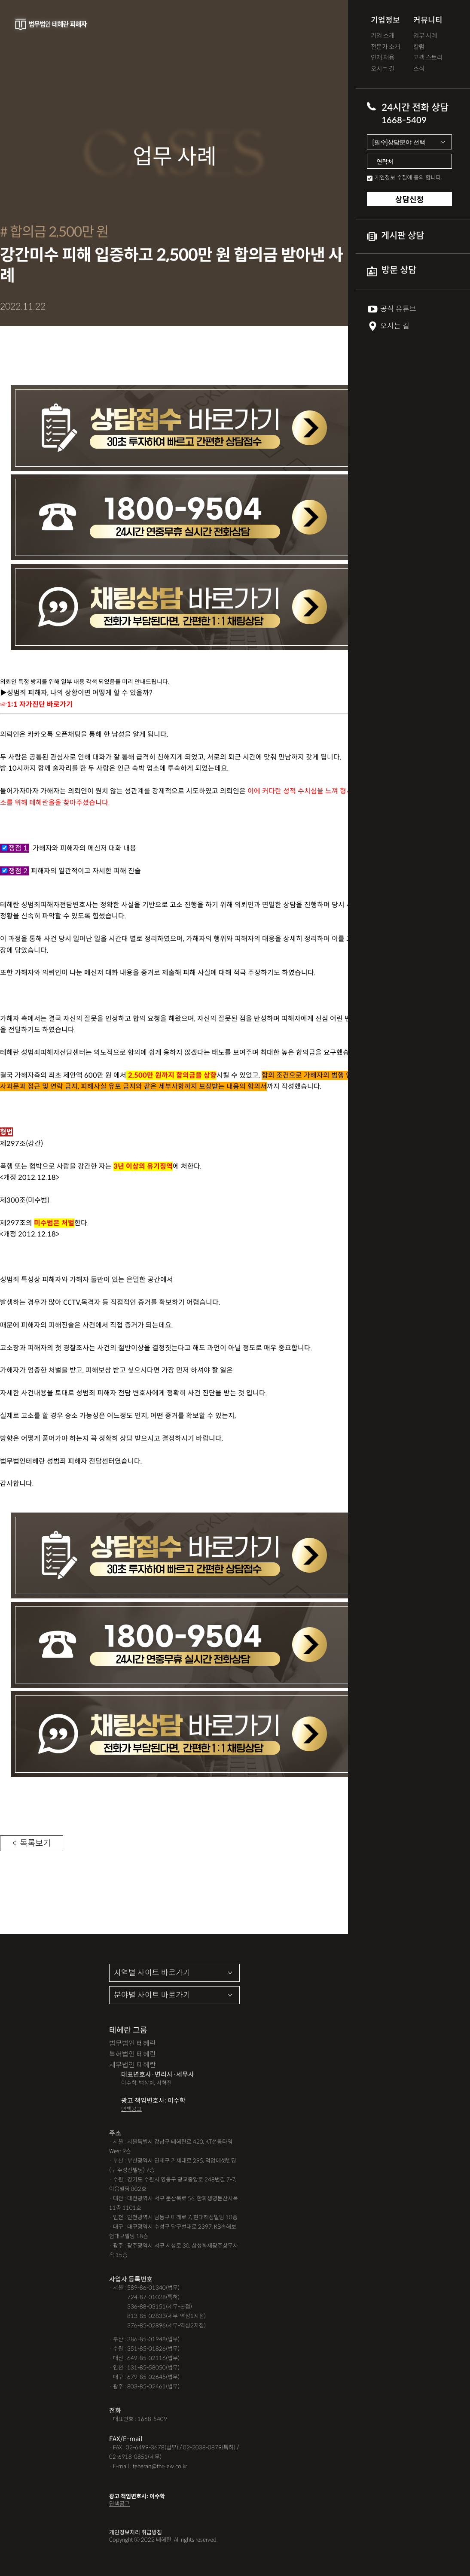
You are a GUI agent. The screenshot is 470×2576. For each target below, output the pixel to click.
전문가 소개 (385, 47)
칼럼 (418, 47)
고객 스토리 (428, 58)
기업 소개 (382, 36)
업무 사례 (425, 36)
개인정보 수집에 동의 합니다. (409, 177)
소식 (418, 69)
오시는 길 (382, 69)
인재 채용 (382, 58)
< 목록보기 (31, 1844)
